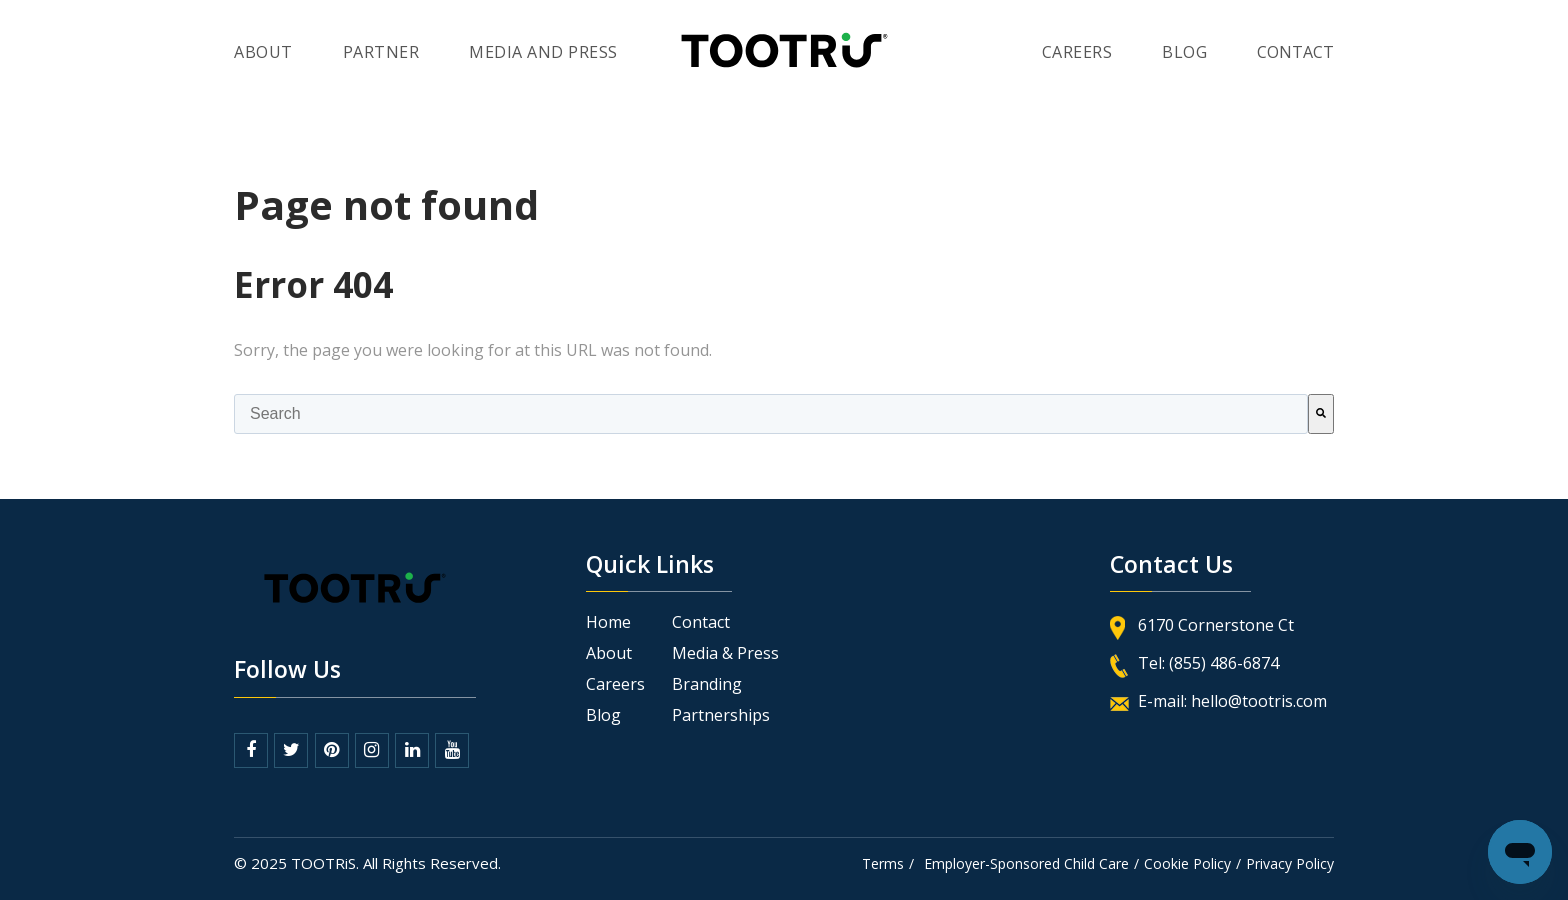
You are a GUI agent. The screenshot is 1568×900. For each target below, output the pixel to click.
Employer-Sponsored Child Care (1026, 863)
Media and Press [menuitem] (543, 52)
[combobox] (771, 414)
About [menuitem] (263, 52)
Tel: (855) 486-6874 (1208, 663)
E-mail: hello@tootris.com (1232, 701)
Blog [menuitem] (603, 715)
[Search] (1321, 414)
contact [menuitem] (1295, 52)
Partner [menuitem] (381, 52)
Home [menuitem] (608, 622)
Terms (883, 863)
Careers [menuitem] (1077, 52)
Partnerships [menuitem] (721, 715)
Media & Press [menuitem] (725, 653)
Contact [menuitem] (701, 622)
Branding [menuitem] (707, 684)
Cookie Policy (1187, 863)
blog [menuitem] (1184, 52)
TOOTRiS (323, 863)
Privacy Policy (1290, 863)
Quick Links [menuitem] (650, 566)
